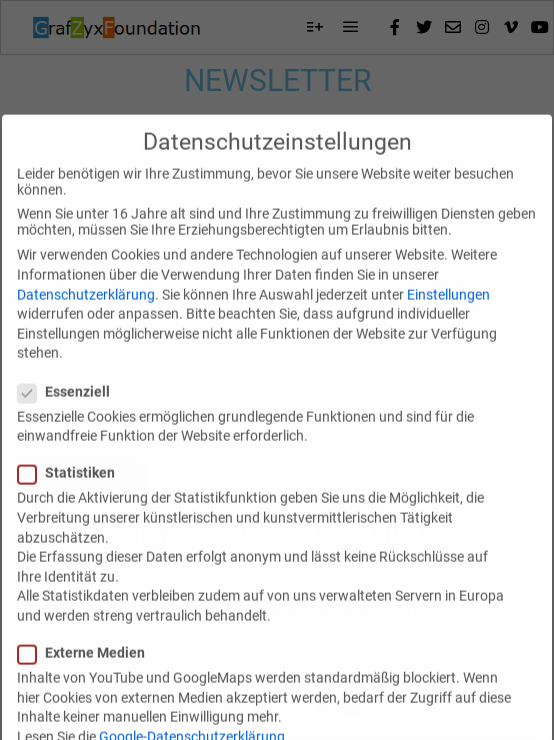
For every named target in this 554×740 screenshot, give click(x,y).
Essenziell (70, 413)
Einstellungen (448, 315)
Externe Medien (87, 674)
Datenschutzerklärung (86, 315)
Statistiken (72, 494)
